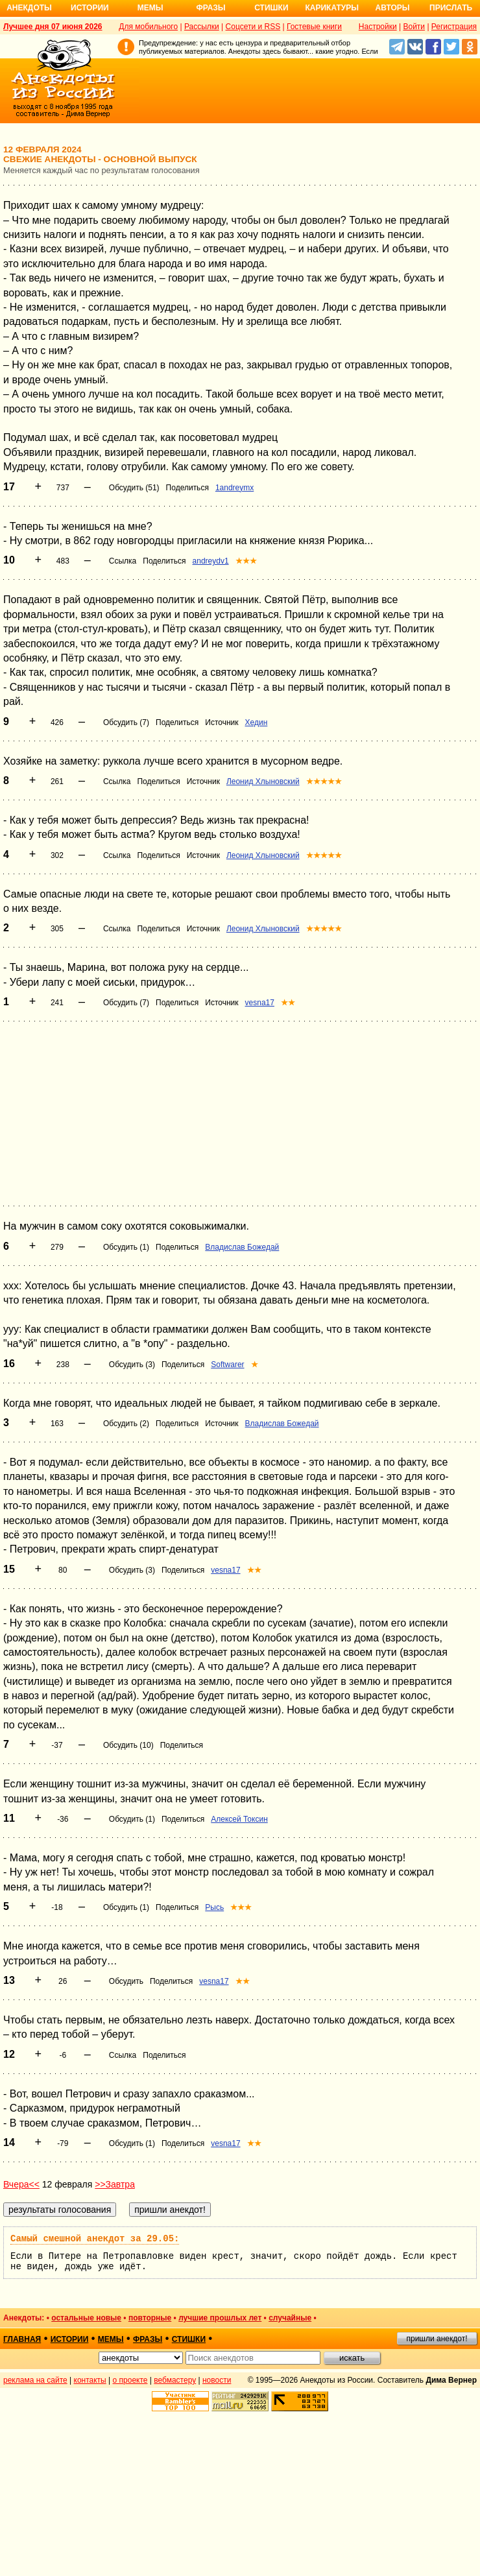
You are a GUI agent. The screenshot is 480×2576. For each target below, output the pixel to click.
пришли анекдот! (436, 2338)
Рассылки (201, 26)
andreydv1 (211, 561)
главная (22, 2339)
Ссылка (122, 561)
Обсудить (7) (126, 722)
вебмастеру (175, 2380)
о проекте (130, 2380)
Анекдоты (29, 7)
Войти (414, 26)
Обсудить (126, 1981)
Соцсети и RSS (253, 26)
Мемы (150, 7)
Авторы (393, 7)
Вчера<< (21, 2184)
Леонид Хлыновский (263, 781)
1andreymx (234, 487)
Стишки (271, 7)
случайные (290, 2317)
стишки (189, 2339)
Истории (90, 7)
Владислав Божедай (242, 1247)
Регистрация (454, 26)
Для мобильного (148, 26)
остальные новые (86, 2317)
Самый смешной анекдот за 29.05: (94, 2239)
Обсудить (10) (128, 1745)
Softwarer (227, 1364)
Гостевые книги (314, 26)
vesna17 (259, 1002)
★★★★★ (324, 781)
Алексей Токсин (239, 1819)
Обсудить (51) (134, 487)
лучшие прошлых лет (219, 2317)
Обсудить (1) (126, 1247)
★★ (288, 1002)
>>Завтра (115, 2184)
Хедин (256, 722)
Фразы (210, 7)
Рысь (214, 1907)
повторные (149, 2317)
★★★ (246, 561)
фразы (147, 2339)
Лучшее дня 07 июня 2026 (52, 26)
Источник (221, 722)
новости (216, 2380)
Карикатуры (332, 7)
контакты (90, 2380)
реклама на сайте (35, 2380)
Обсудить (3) (132, 1364)
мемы (111, 2339)
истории (70, 2339)
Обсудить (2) (126, 1423)
